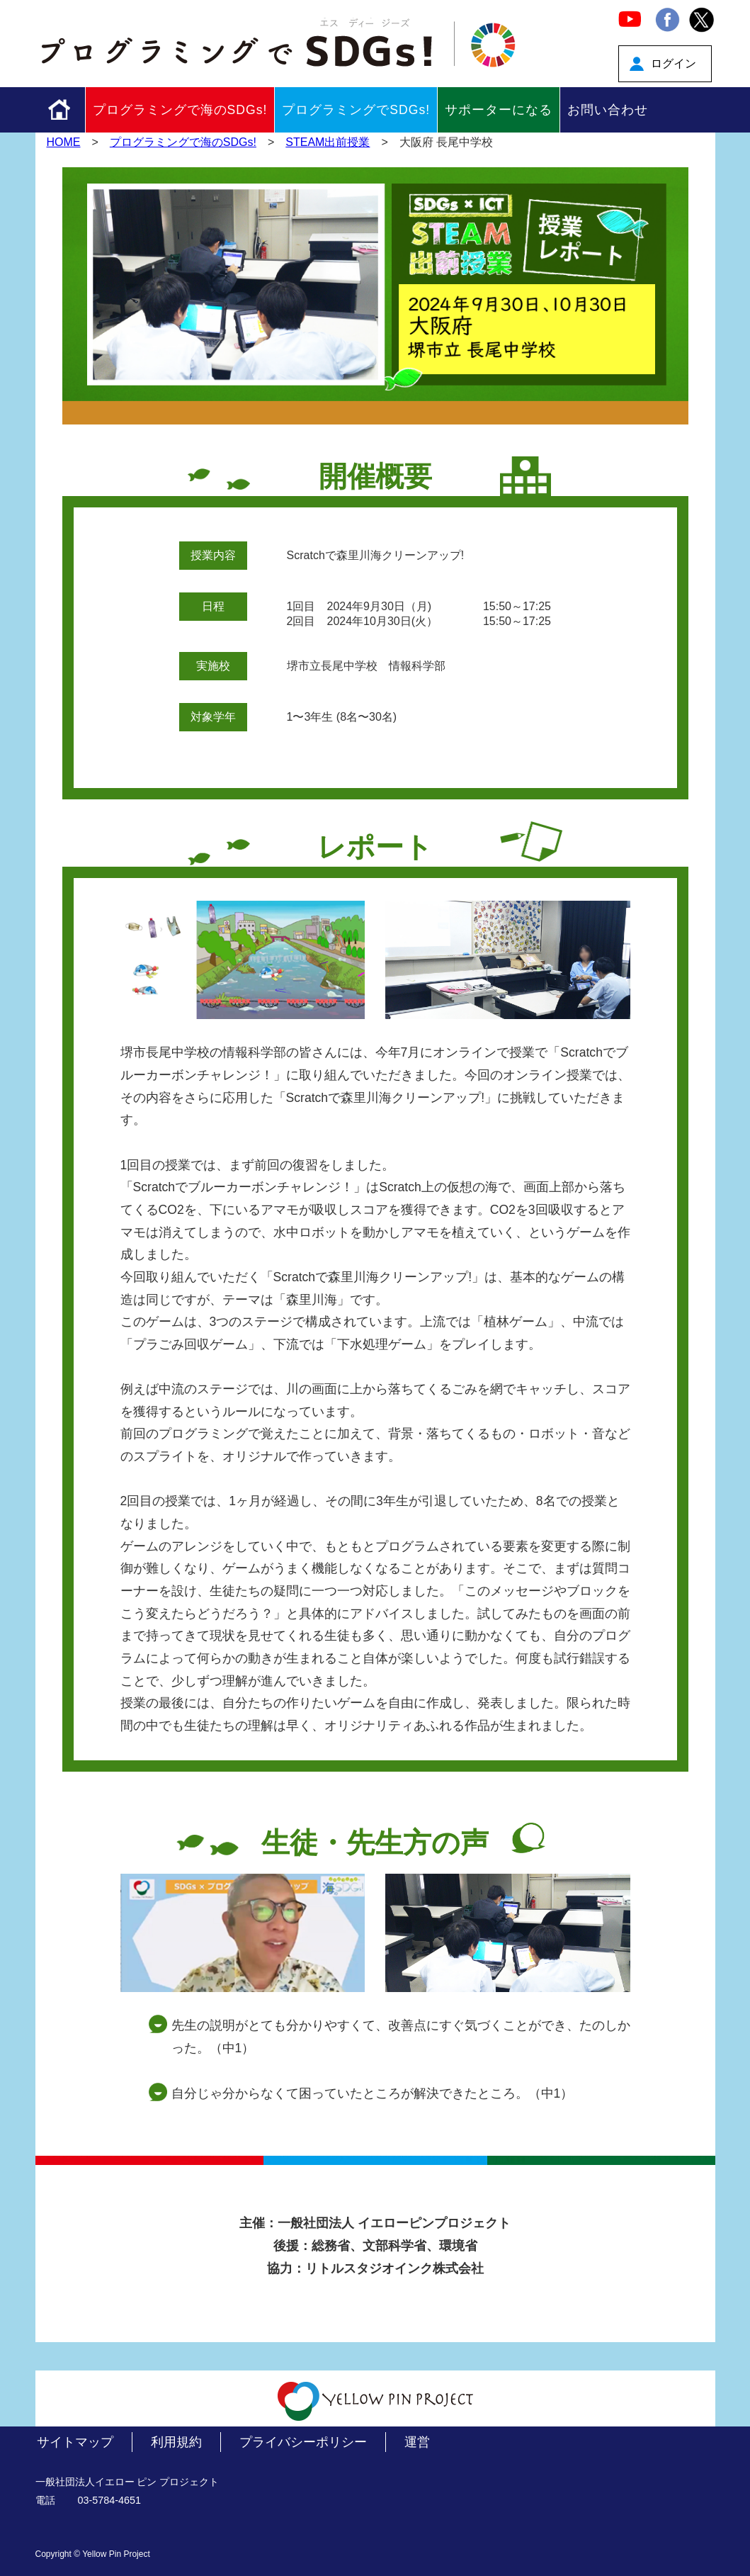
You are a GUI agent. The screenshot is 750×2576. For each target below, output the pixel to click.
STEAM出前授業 (327, 142)
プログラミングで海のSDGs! (180, 110)
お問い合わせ (607, 110)
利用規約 (176, 2442)
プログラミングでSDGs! (356, 110)
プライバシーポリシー (303, 2442)
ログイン (673, 63)
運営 (417, 2442)
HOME (64, 142)
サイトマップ (75, 2442)
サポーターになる (498, 110)
